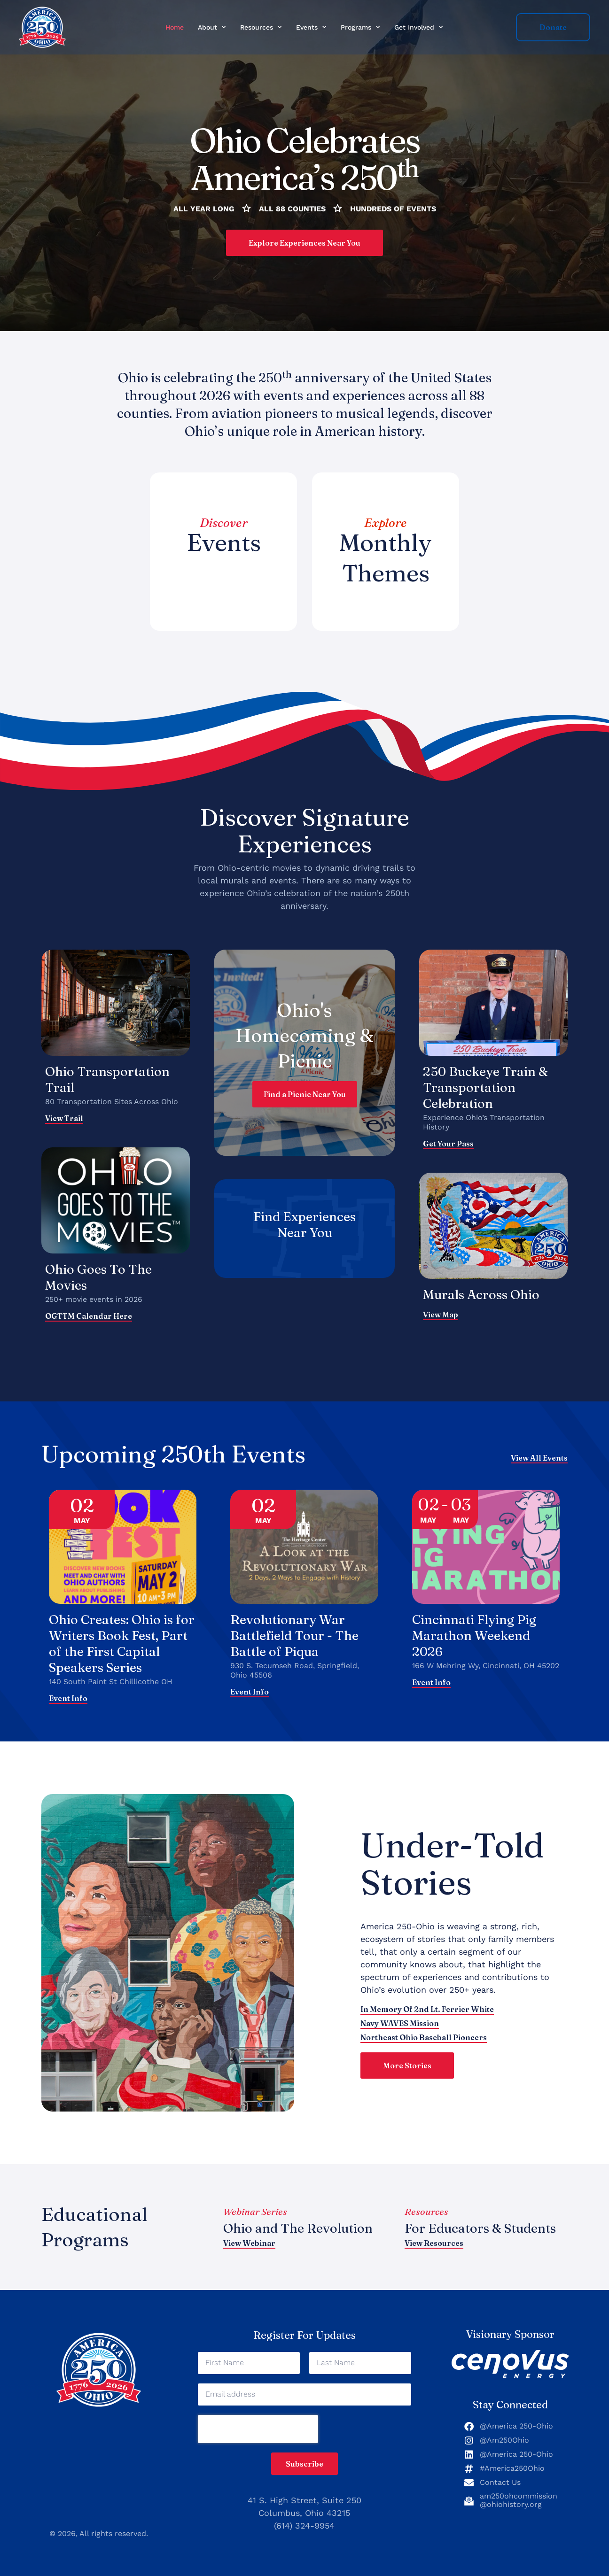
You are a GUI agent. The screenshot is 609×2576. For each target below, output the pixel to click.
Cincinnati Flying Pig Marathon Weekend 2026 (474, 1635)
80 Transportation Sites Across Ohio (111, 1101)
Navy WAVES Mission (399, 2023)
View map (440, 1314)
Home (174, 27)
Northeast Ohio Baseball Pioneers (423, 2037)
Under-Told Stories (452, 1864)
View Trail (64, 1118)
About (212, 27)
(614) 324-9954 (304, 2525)
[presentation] (258, 2429)
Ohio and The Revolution (298, 2228)
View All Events (539, 1458)
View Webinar (249, 2243)
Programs (360, 27)
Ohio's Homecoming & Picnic (304, 1035)
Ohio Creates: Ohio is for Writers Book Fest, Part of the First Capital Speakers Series (122, 1643)
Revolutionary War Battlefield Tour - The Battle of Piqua (294, 1635)
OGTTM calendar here (88, 1316)
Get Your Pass (448, 1143)
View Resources (434, 2243)
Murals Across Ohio (481, 1294)
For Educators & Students (480, 2228)
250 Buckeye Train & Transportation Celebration (485, 1087)
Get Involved (418, 27)
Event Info (68, 1698)
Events (311, 27)
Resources (261, 27)
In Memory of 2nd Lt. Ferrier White (427, 2009)
